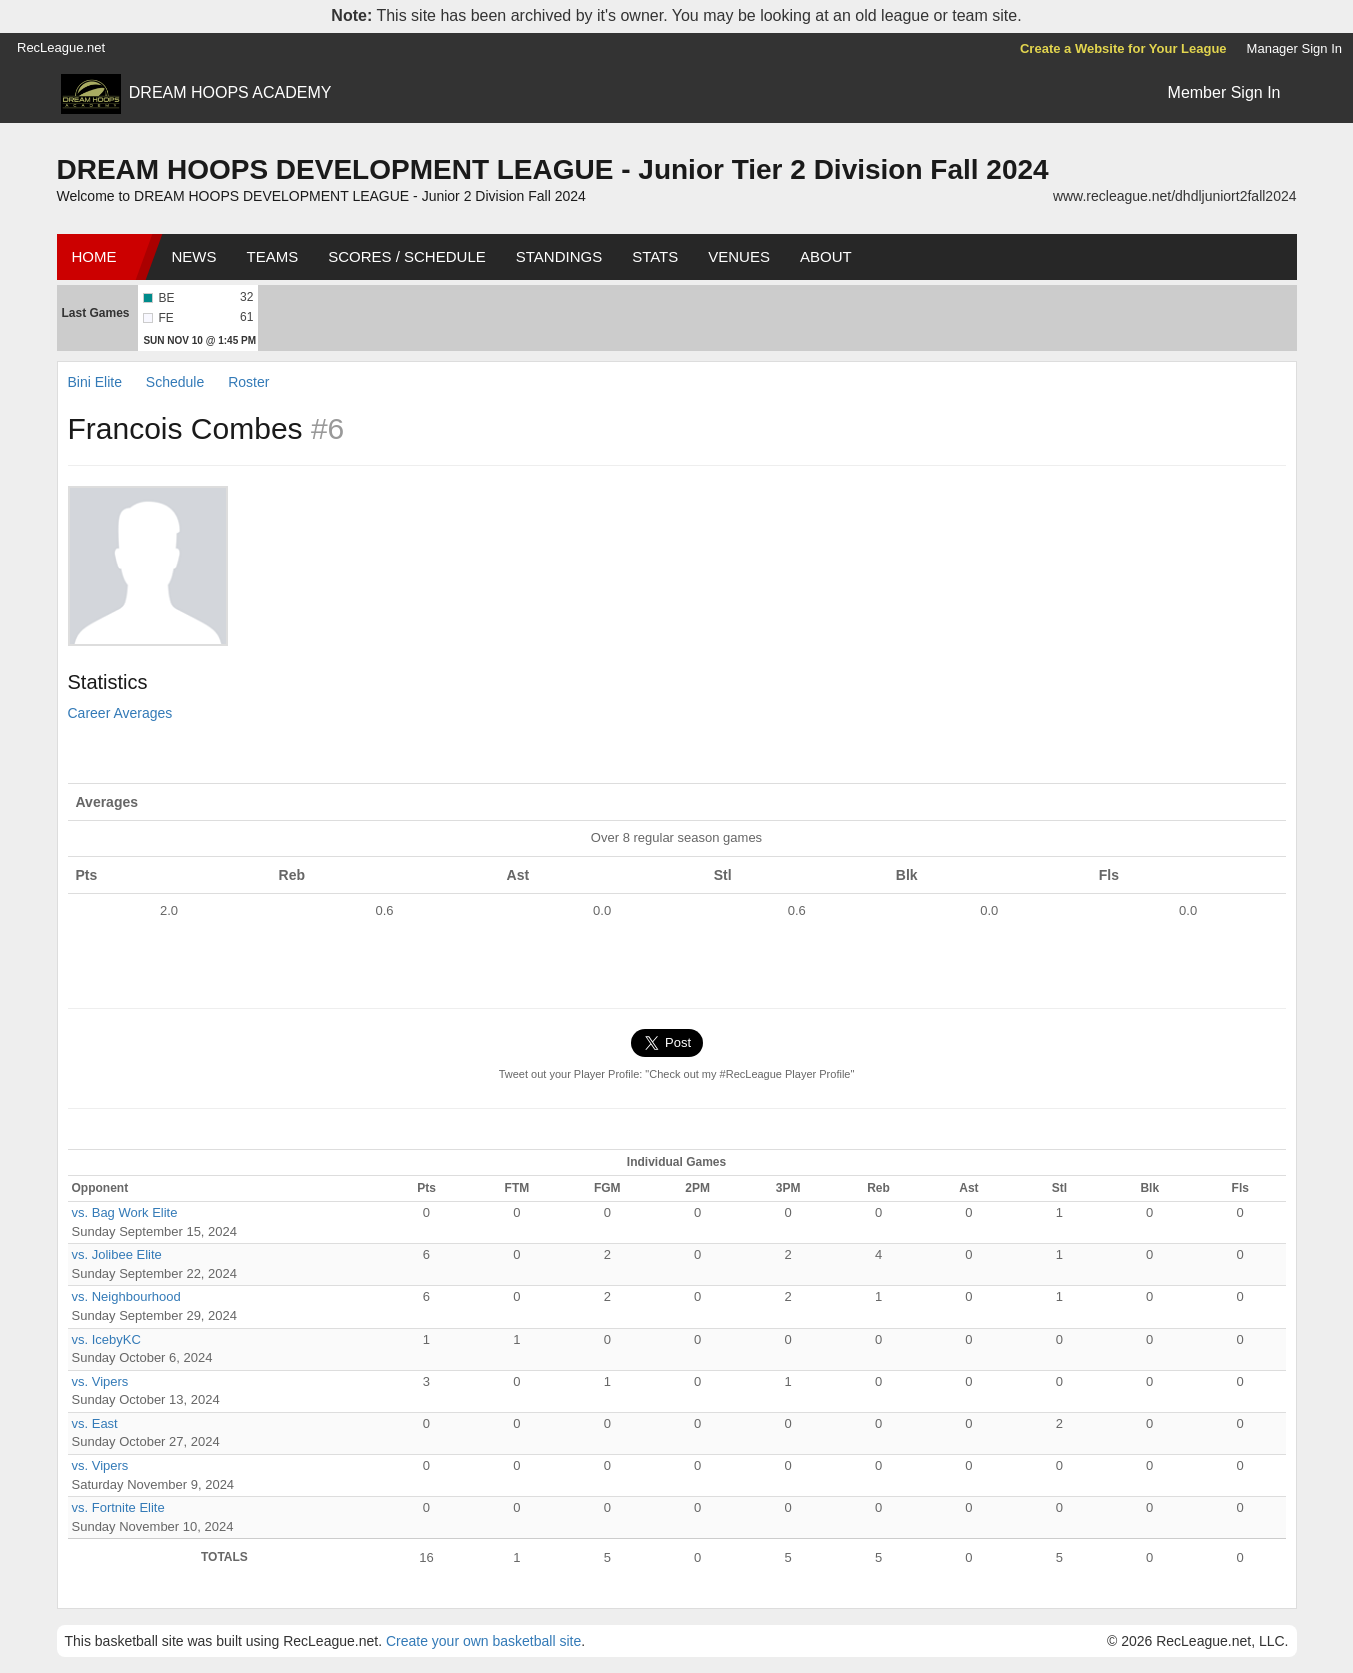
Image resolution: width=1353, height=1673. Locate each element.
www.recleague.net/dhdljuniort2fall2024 (1175, 196)
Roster (248, 382)
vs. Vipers (100, 1381)
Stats (655, 256)
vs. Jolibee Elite (117, 1254)
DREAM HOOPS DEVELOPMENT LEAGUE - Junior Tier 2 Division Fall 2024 (553, 169)
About (826, 256)
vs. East (95, 1423)
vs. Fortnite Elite (118, 1507)
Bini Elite (97, 382)
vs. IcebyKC (106, 1339)
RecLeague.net (61, 47)
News (194, 256)
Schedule (175, 382)
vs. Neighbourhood (126, 1296)
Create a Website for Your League (1123, 48)
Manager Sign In (1294, 48)
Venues (739, 256)
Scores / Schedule (407, 256)
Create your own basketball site (483, 1641)
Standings (559, 256)
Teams (273, 256)
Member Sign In (1224, 92)
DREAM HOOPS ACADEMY (230, 92)
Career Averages (120, 713)
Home (94, 256)
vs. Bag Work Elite (125, 1212)
